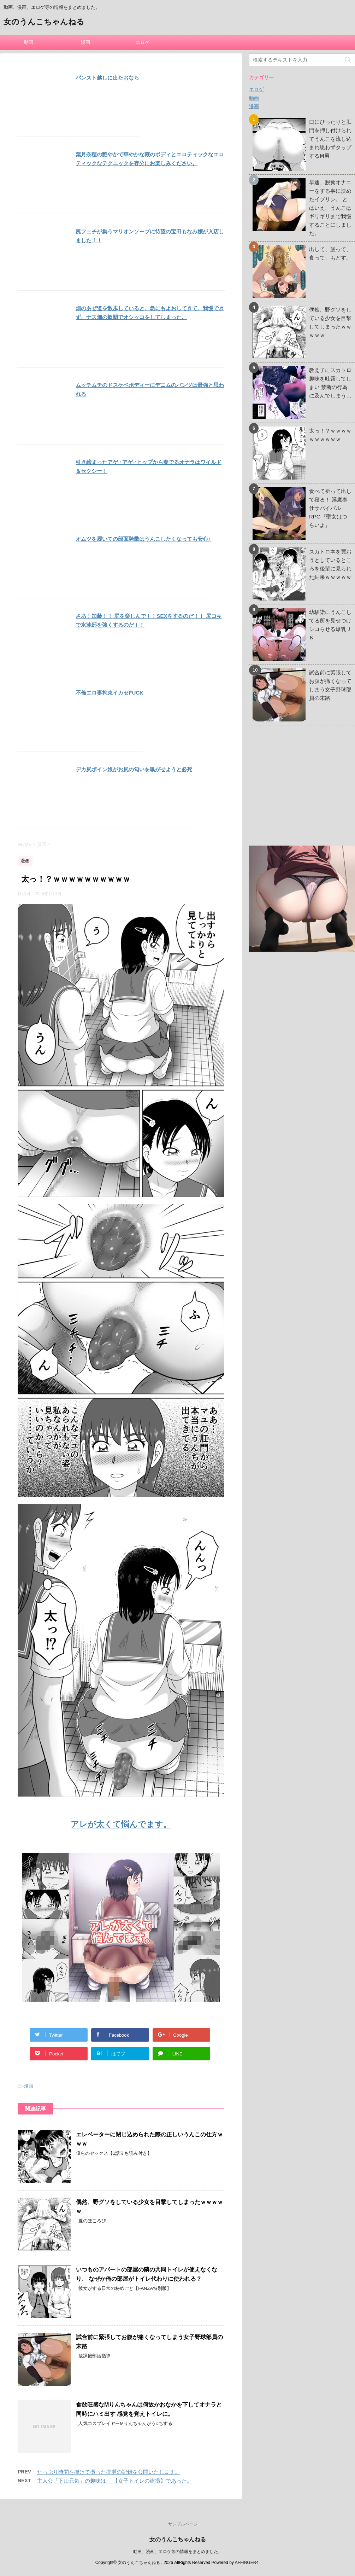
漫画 (85, 42)
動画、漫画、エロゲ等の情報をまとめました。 (177, 2551)
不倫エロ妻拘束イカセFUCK (109, 693)
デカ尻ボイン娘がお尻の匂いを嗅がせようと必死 (134, 769)
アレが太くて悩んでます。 (121, 1824)
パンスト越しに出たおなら (107, 78)
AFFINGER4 (247, 2562)
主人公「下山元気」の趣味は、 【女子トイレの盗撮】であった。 (114, 2481)
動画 (28, 42)
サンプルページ (183, 2524)
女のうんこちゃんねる (44, 22)
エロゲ (142, 42)
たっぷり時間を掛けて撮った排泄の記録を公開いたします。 (108, 2472)
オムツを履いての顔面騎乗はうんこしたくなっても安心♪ (143, 539)
